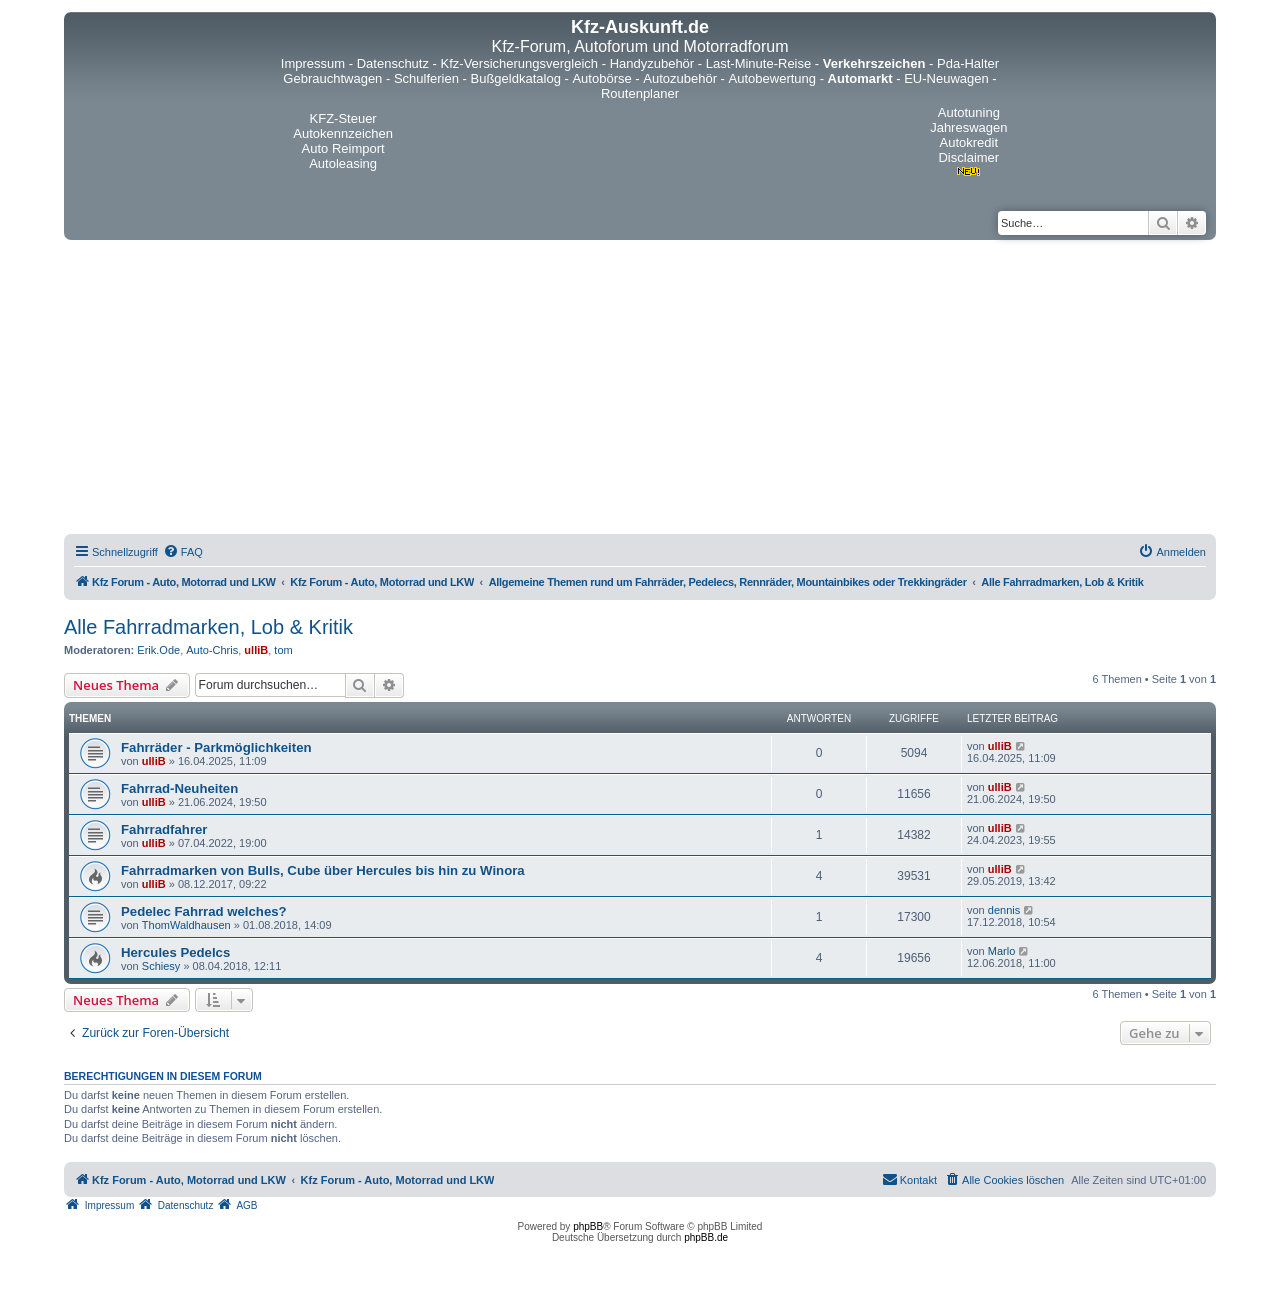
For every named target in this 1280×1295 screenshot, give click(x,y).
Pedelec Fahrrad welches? (204, 911)
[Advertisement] (640, 390)
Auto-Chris (212, 650)
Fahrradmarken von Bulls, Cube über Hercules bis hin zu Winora (323, 870)
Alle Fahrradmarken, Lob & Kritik (208, 627)
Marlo (1002, 951)
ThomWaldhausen (186, 925)
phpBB (588, 1226)
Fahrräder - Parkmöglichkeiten (216, 747)
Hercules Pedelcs (175, 952)
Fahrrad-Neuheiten (179, 788)
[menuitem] (183, 552)
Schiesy (161, 966)
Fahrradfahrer (164, 829)
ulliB (256, 650)
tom (283, 650)
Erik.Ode (158, 650)
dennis (1004, 910)
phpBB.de (706, 1237)
